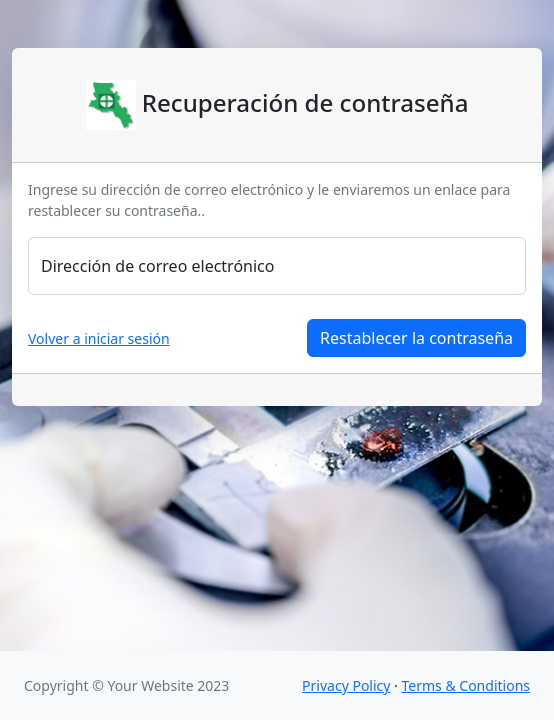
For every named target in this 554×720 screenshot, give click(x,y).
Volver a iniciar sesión (99, 338)
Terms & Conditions (466, 685)
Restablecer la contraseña (416, 338)
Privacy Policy (346, 685)
